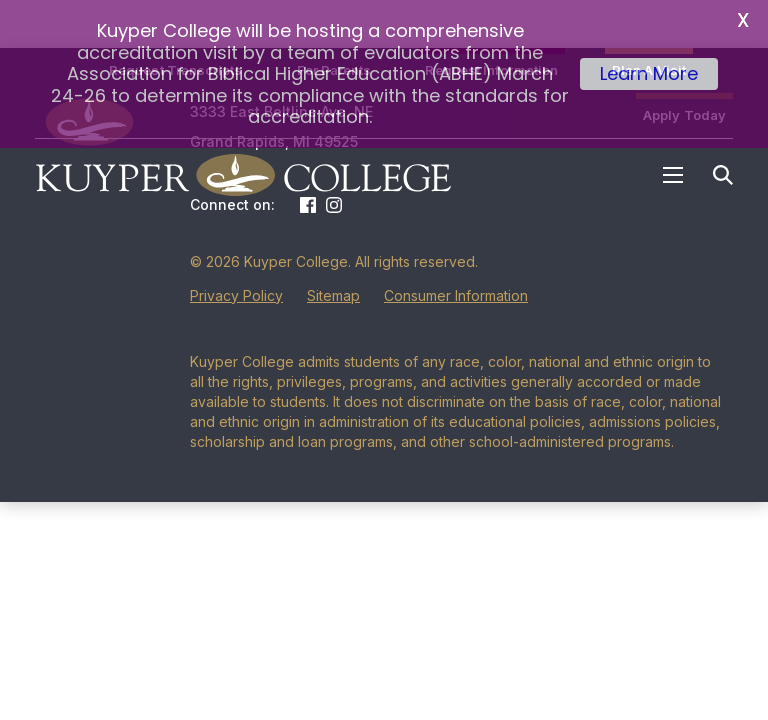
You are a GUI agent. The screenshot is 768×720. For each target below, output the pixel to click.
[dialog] (708, 660)
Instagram (334, 176)
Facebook (308, 176)
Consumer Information (456, 266)
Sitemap (333, 266)
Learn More (649, 73)
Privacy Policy (236, 266)
